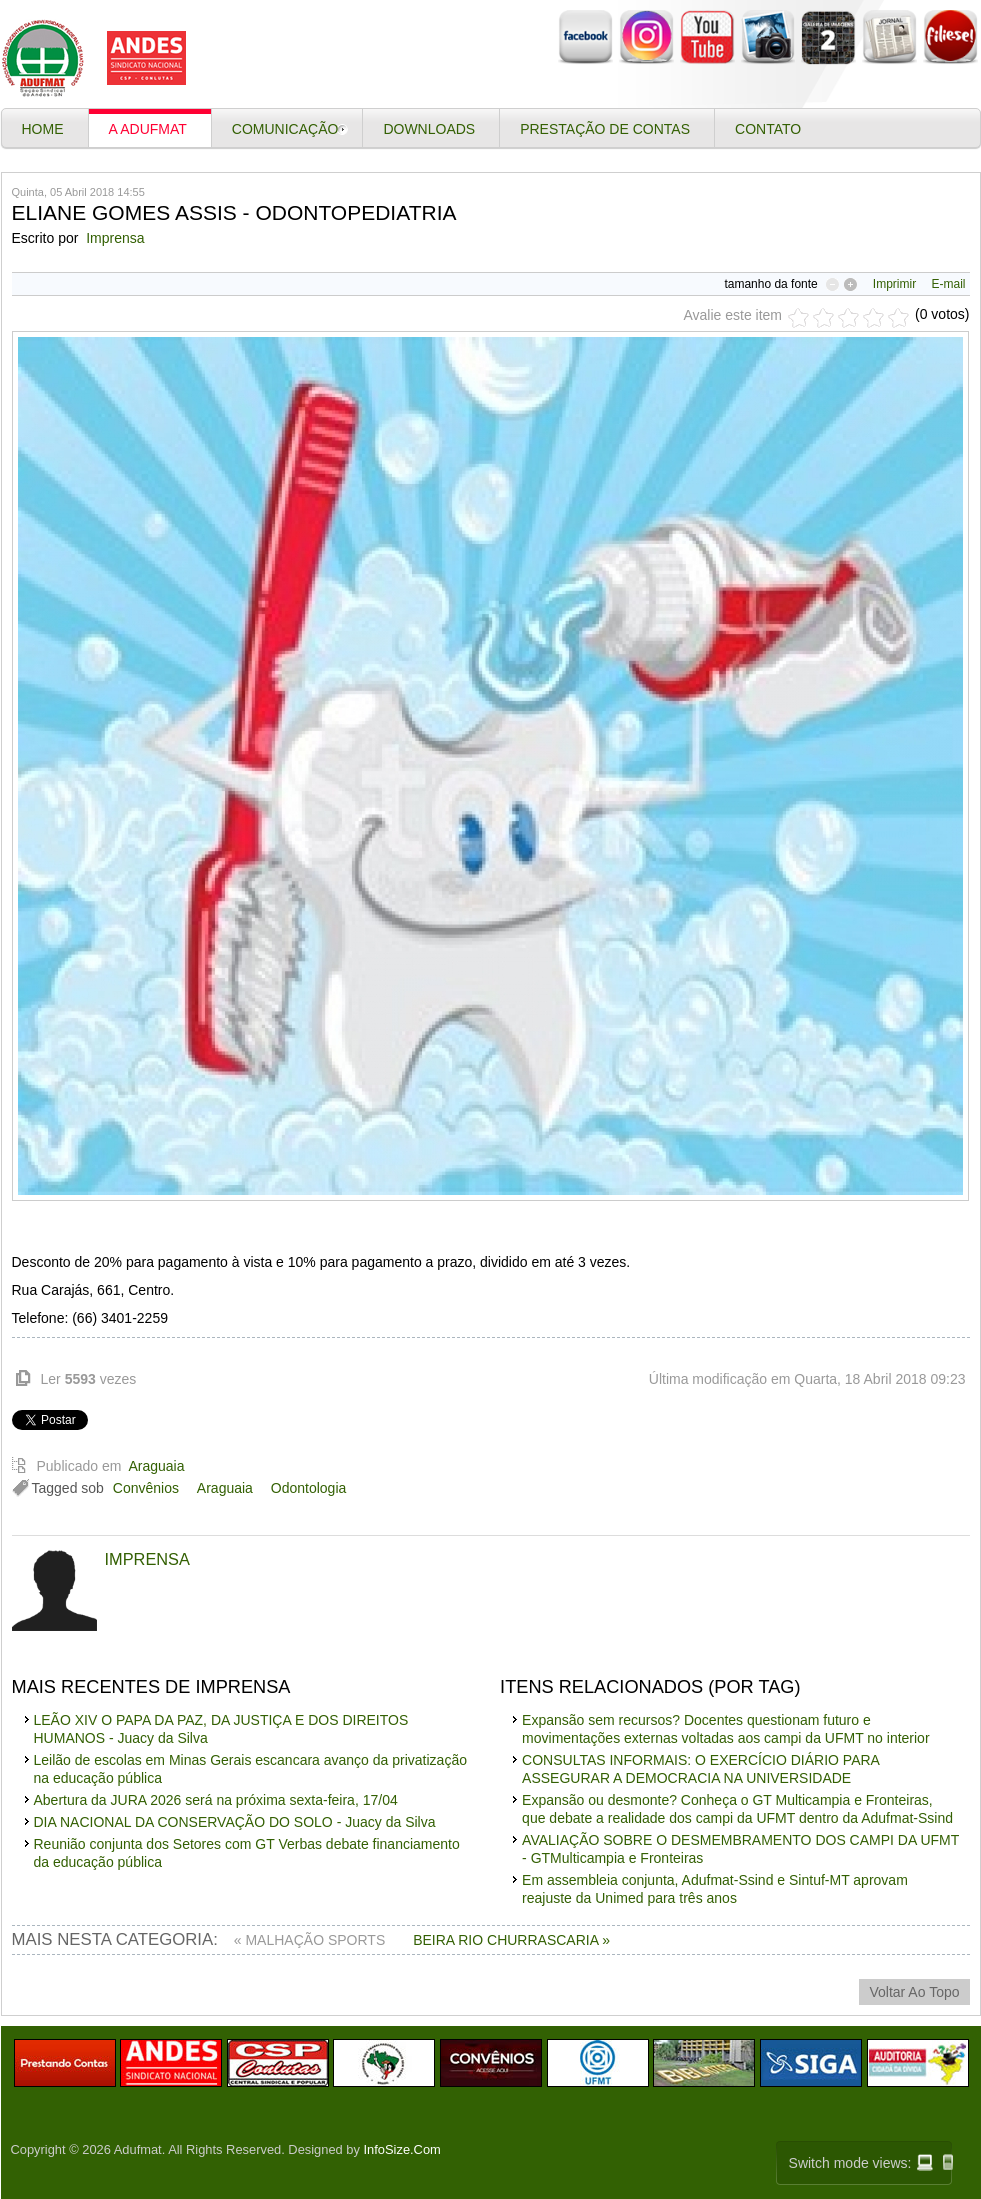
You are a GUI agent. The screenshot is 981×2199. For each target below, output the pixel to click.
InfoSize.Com (402, 2149)
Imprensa (115, 238)
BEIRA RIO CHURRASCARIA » (511, 1940)
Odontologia (309, 1488)
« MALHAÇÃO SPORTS (311, 1940)
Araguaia (156, 1466)
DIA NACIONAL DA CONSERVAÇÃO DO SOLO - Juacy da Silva (235, 1822)
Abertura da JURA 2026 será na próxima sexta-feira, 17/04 (216, 1800)
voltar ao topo (914, 1992)
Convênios (146, 1488)
